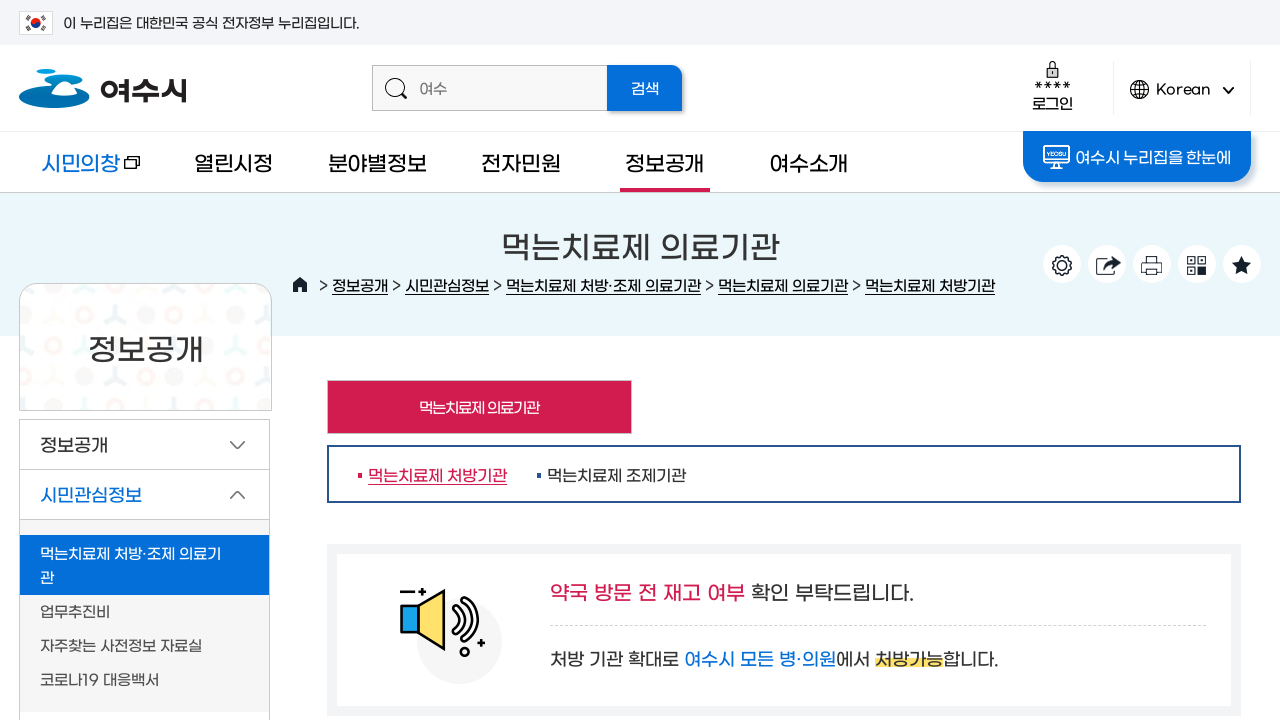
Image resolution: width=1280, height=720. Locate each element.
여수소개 (808, 161)
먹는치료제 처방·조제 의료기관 (603, 284)
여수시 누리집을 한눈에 (1136, 157)
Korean (1182, 97)
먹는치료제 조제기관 (616, 474)
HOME (300, 285)
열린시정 (233, 161)
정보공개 (664, 161)
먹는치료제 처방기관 (930, 284)
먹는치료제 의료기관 (783, 284)
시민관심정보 (447, 284)
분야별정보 (377, 161)
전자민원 (520, 161)
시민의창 (79, 171)
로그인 (1052, 85)
